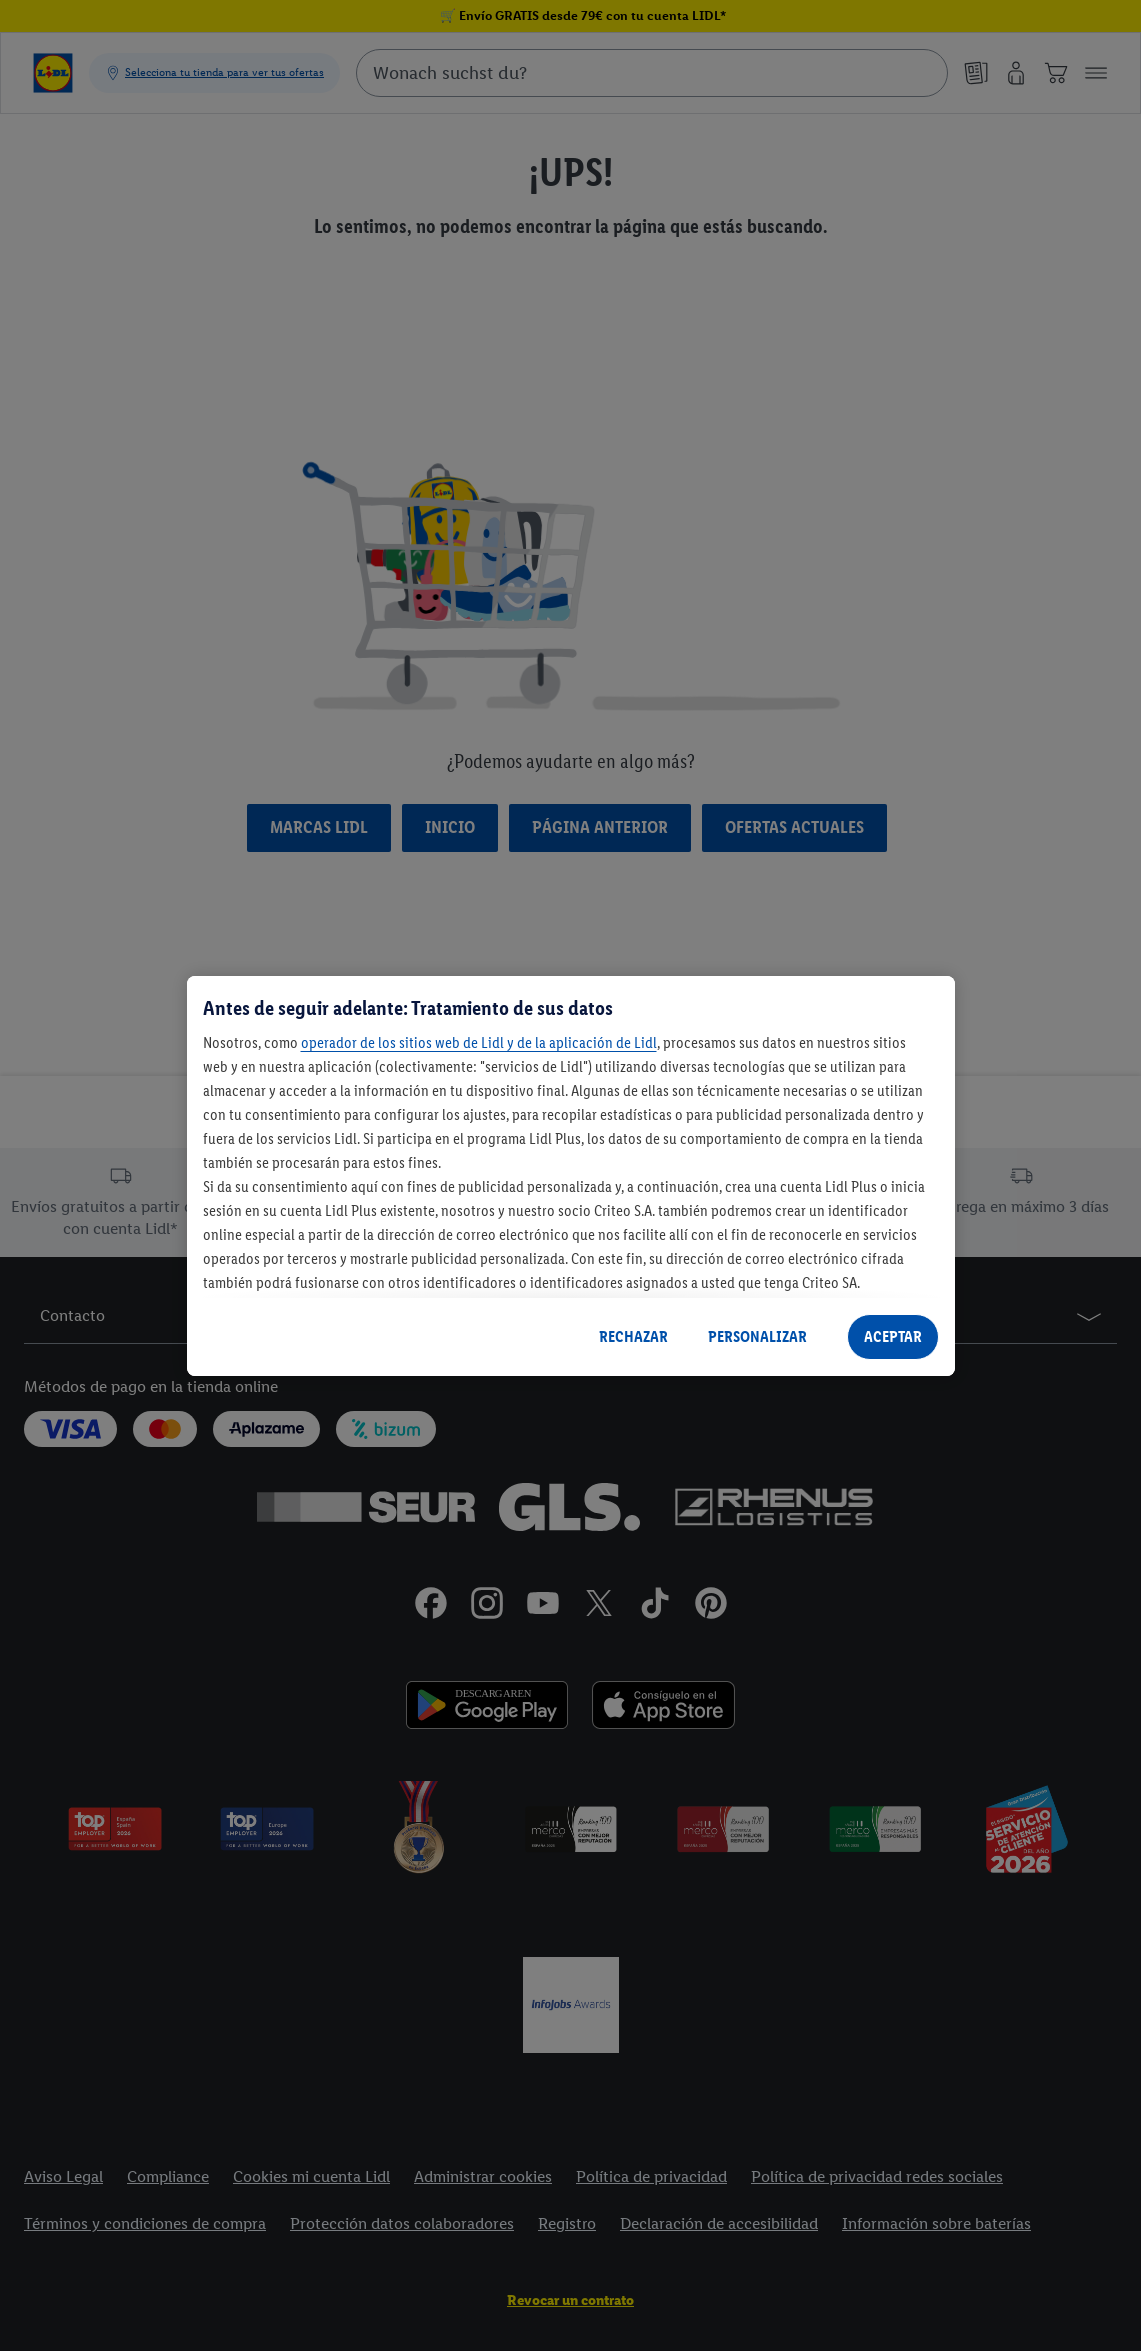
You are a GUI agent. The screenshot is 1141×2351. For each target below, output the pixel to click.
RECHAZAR (633, 1336)
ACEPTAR (893, 1336)
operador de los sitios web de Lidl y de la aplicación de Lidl (479, 1042)
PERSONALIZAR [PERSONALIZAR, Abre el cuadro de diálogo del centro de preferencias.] (757, 1336)
